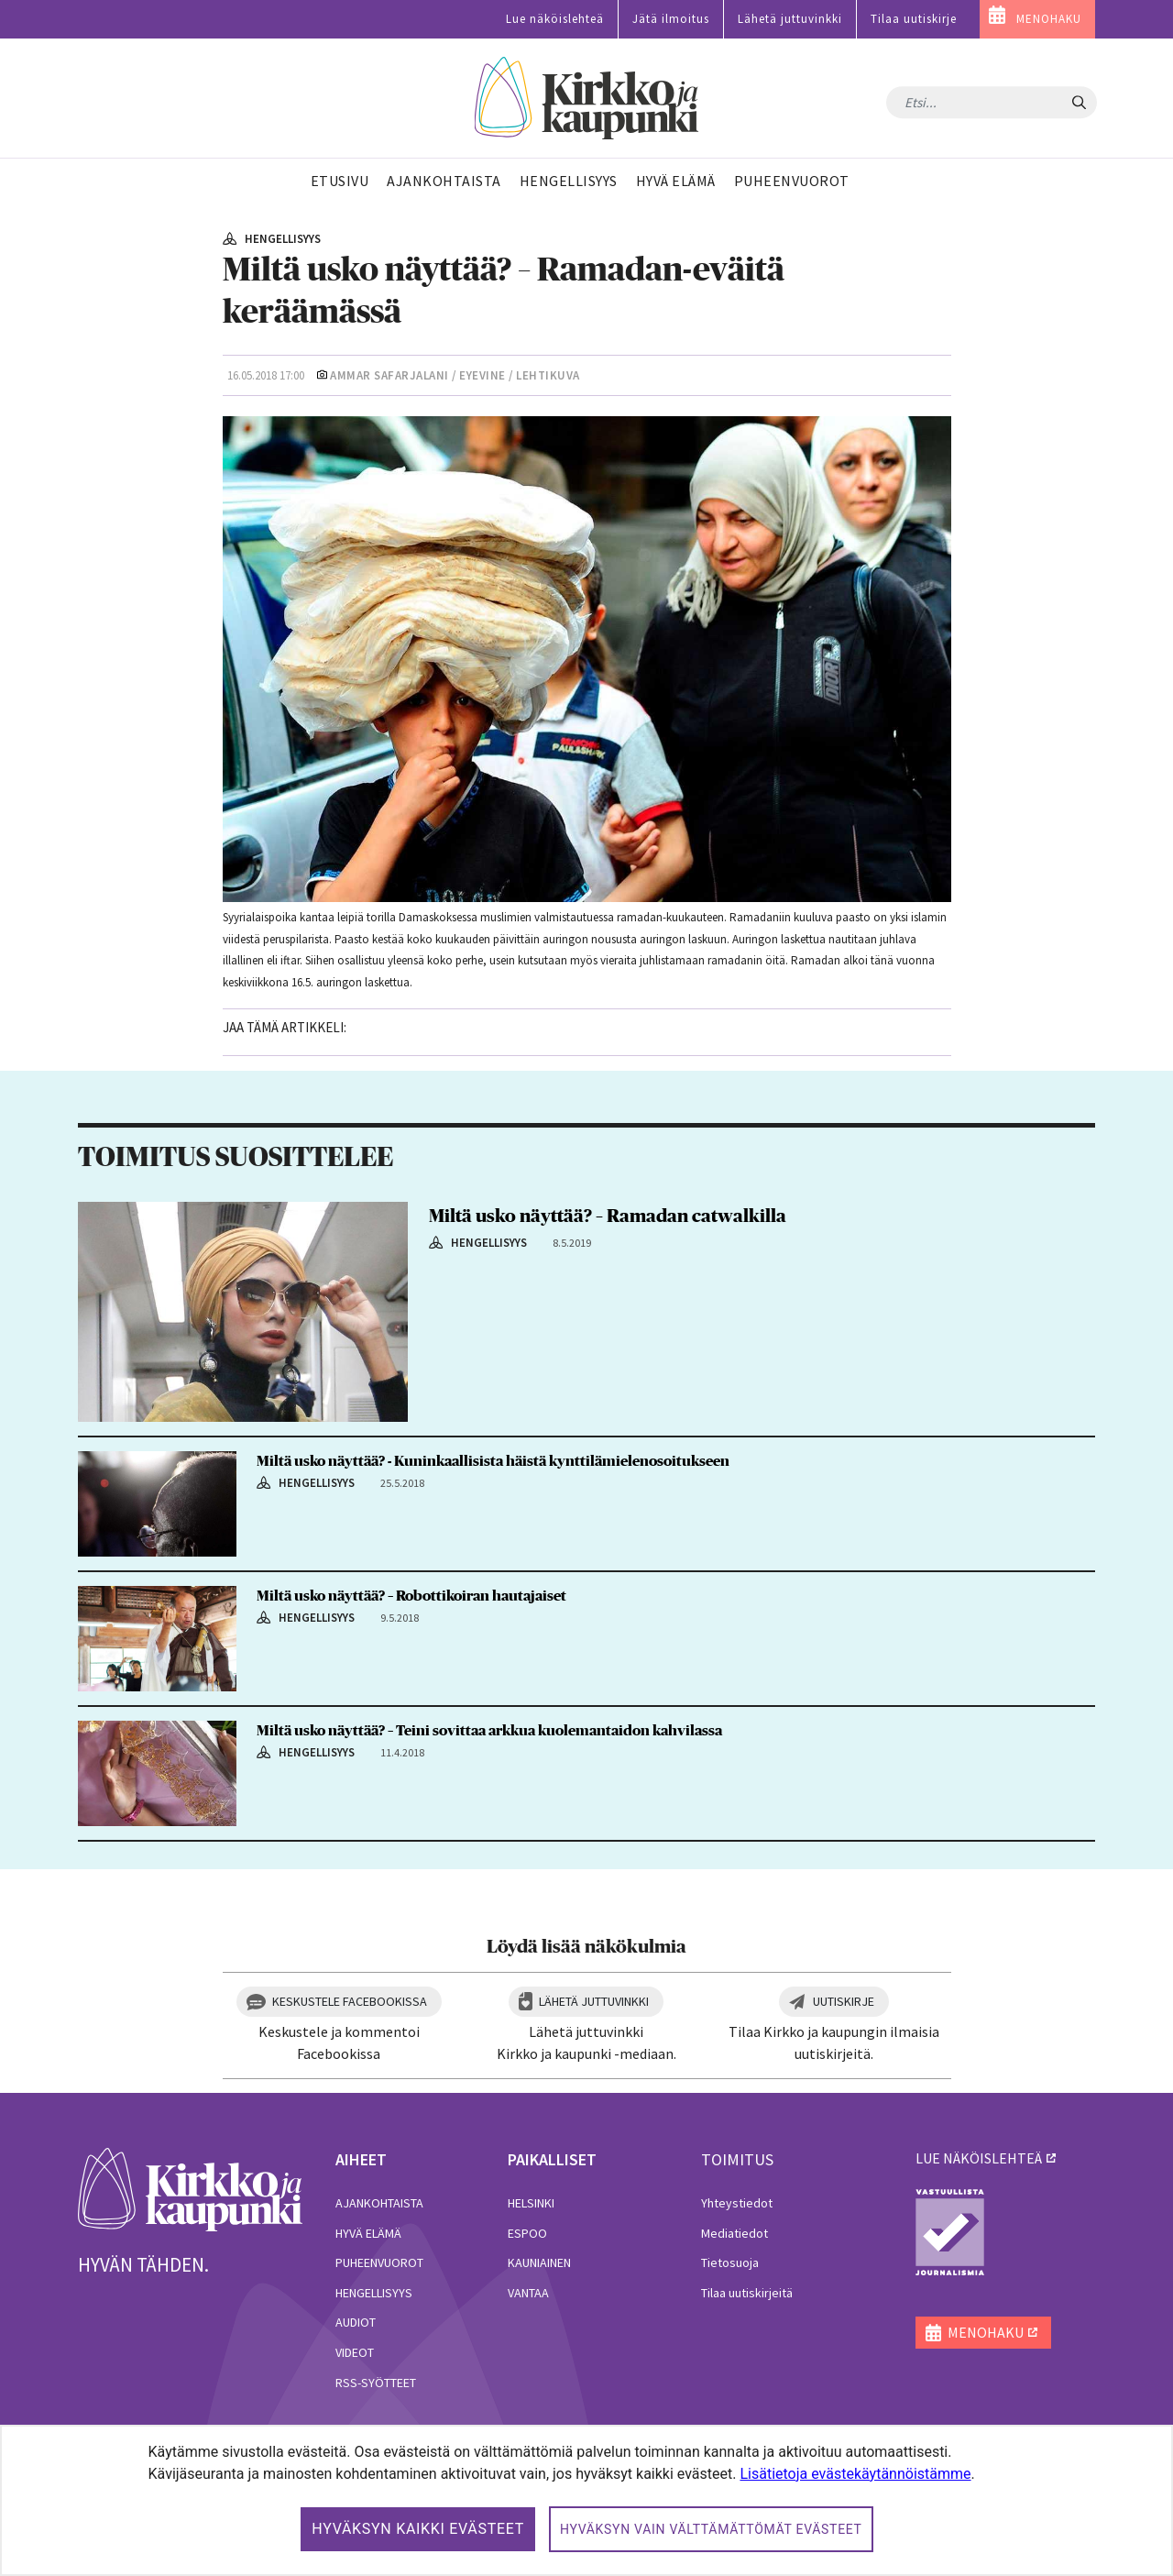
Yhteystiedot (737, 2203)
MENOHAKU (1048, 19)
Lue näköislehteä (555, 19)
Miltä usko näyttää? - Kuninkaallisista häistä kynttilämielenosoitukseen (493, 1461)
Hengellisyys (373, 2292)
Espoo (527, 2233)
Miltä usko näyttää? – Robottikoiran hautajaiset (411, 1596)
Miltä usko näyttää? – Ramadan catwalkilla (607, 1216)
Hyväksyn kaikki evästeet (418, 2528)
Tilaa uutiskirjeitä (747, 2292)
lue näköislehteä (978, 2158)
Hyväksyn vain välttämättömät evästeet (711, 2529)
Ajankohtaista (379, 2203)
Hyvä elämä (368, 2233)
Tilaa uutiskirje (914, 19)
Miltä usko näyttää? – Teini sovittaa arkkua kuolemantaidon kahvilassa (489, 1730)
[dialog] (586, 2500)
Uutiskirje (843, 2001)
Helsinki (531, 2203)
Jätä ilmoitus (670, 19)
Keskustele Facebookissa (349, 2001)
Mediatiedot (734, 2233)
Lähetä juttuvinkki (790, 19)
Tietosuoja (730, 2262)
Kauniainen (539, 2262)
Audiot (355, 2322)
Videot (354, 2352)
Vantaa (528, 2292)
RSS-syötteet (375, 2382)
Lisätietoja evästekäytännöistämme (855, 2473)
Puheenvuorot (379, 2262)
